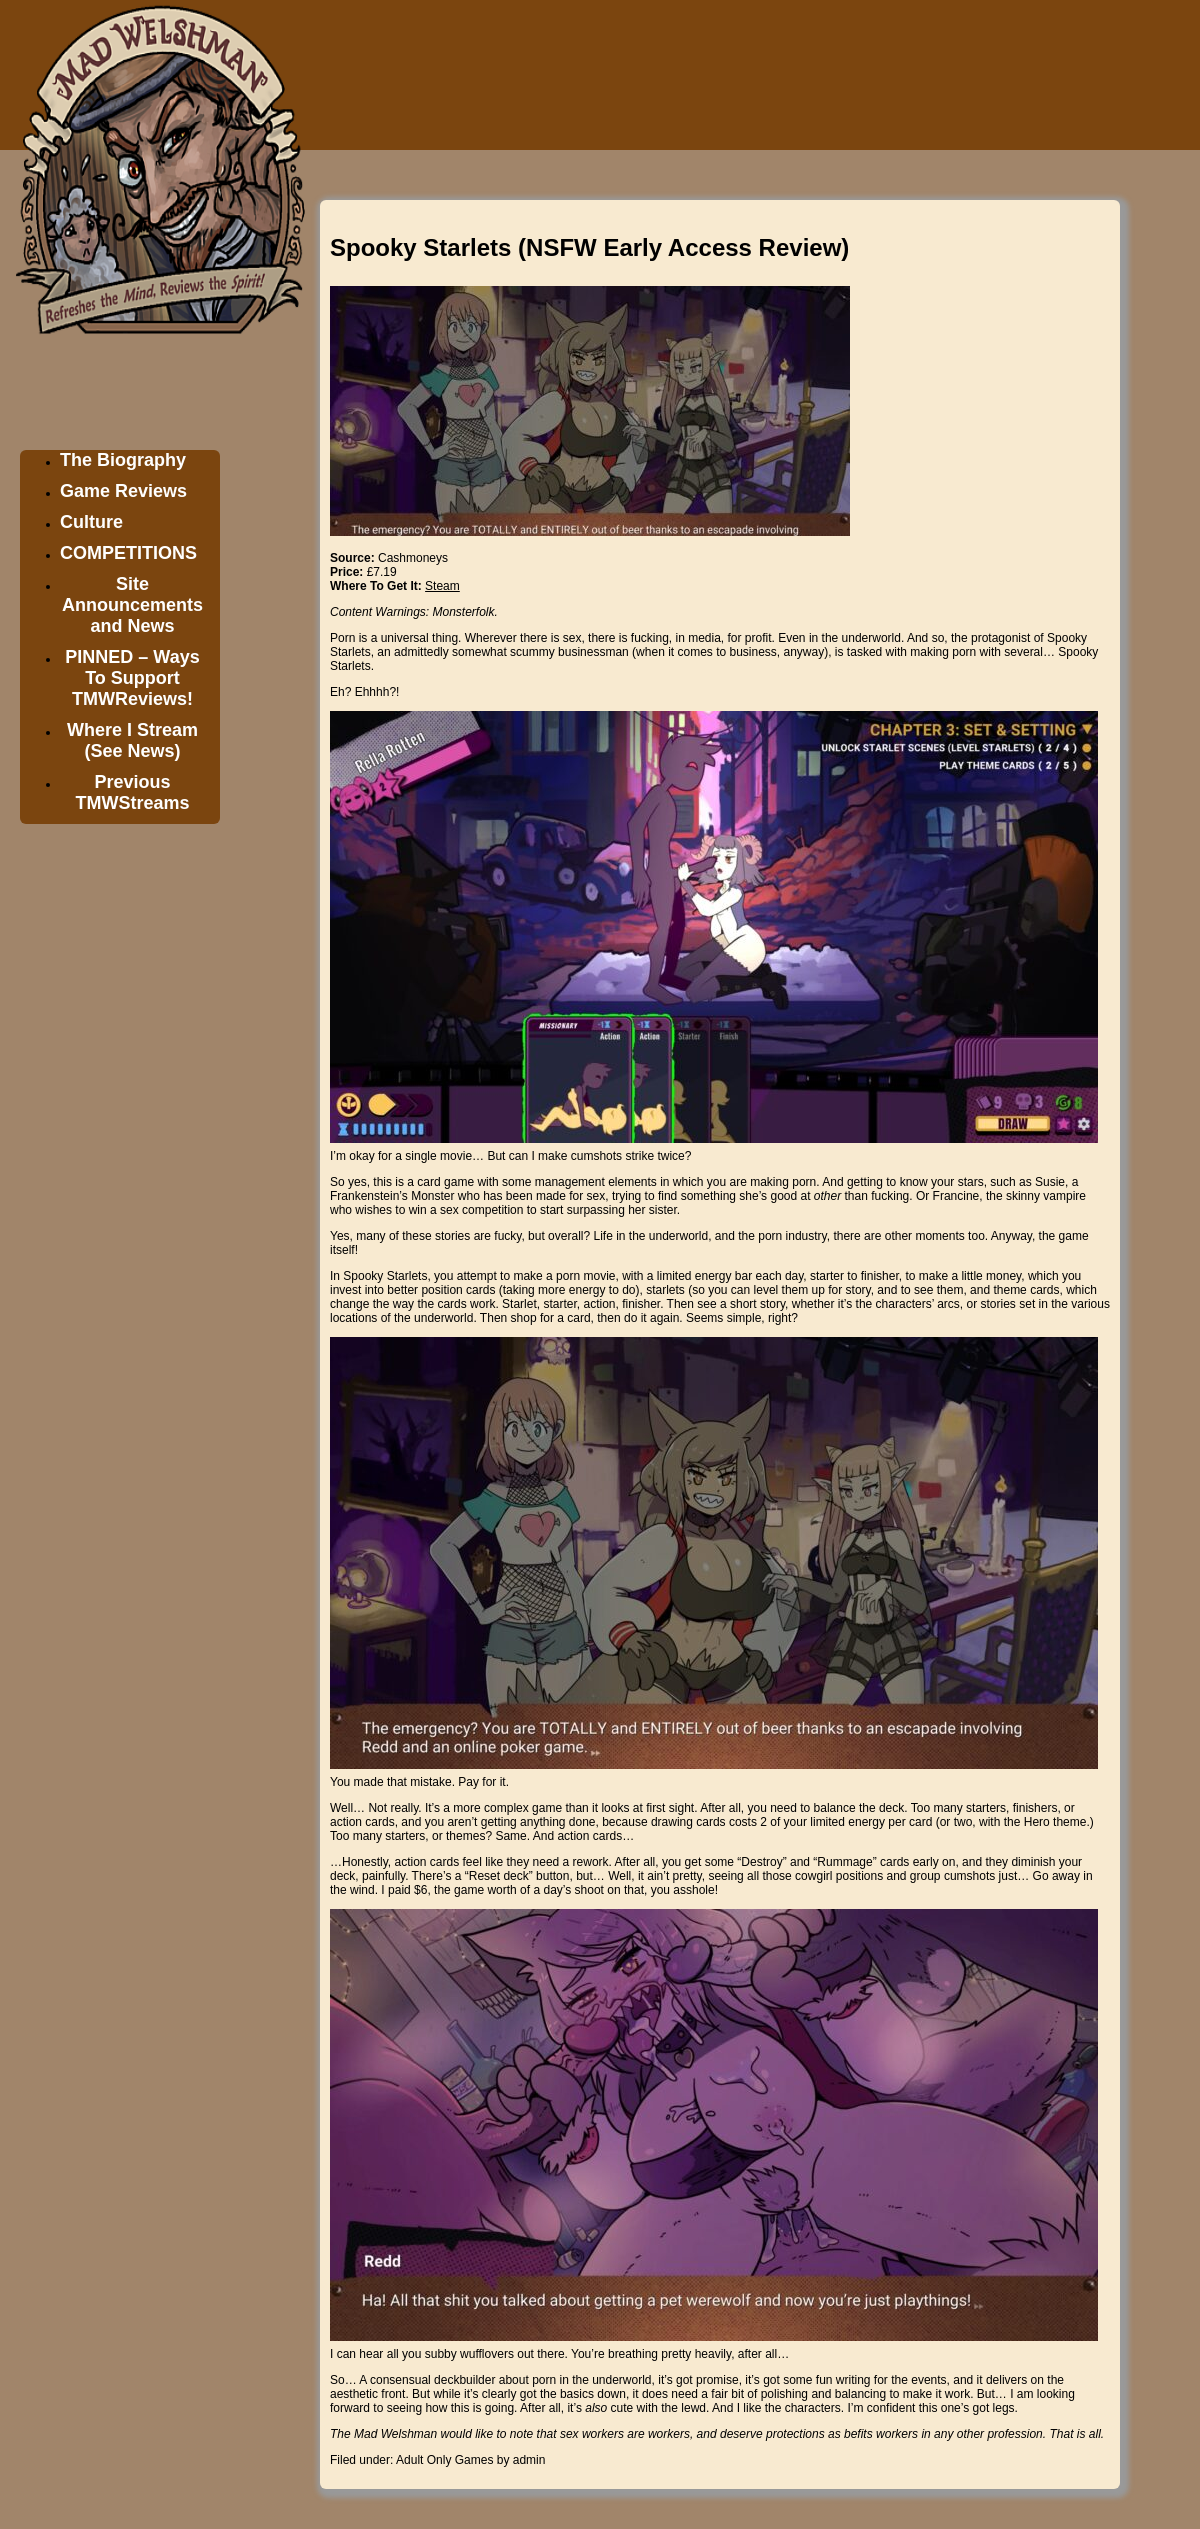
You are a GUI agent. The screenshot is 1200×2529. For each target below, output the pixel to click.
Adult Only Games (444, 2460)
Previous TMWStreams (132, 792)
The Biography (123, 460)
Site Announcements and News (132, 605)
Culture (91, 522)
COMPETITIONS (128, 553)
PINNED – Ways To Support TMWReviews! (132, 678)
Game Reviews (123, 491)
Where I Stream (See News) (132, 740)
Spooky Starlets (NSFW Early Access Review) (589, 247)
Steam (442, 586)
